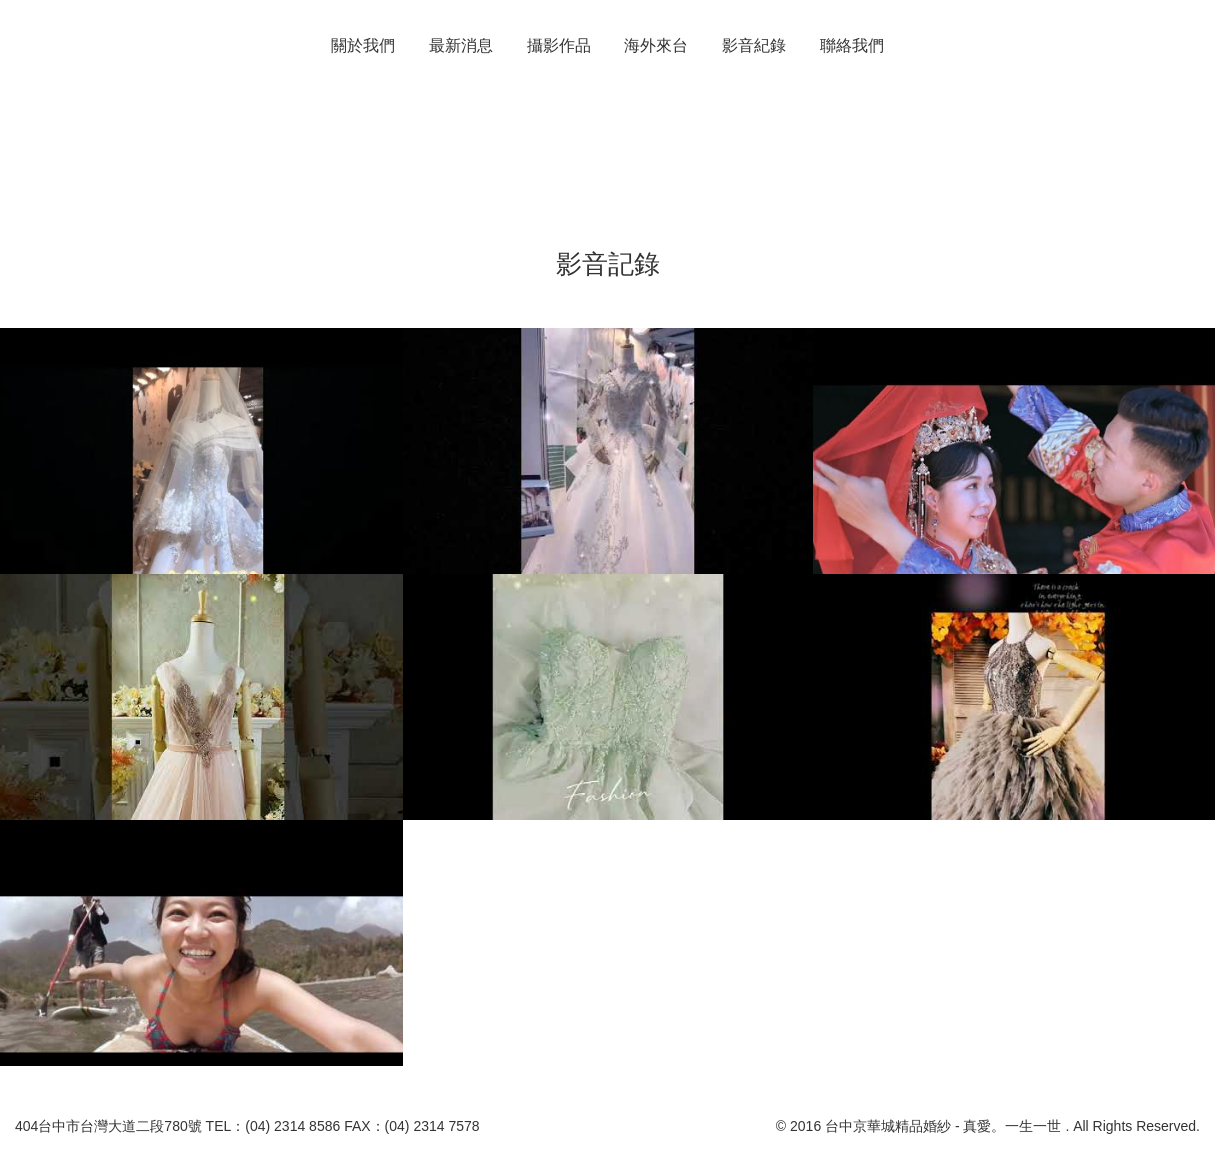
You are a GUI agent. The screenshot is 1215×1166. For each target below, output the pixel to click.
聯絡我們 (852, 45)
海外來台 (656, 45)
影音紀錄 (754, 45)
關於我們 (363, 45)
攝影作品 (559, 45)
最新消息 (461, 45)
